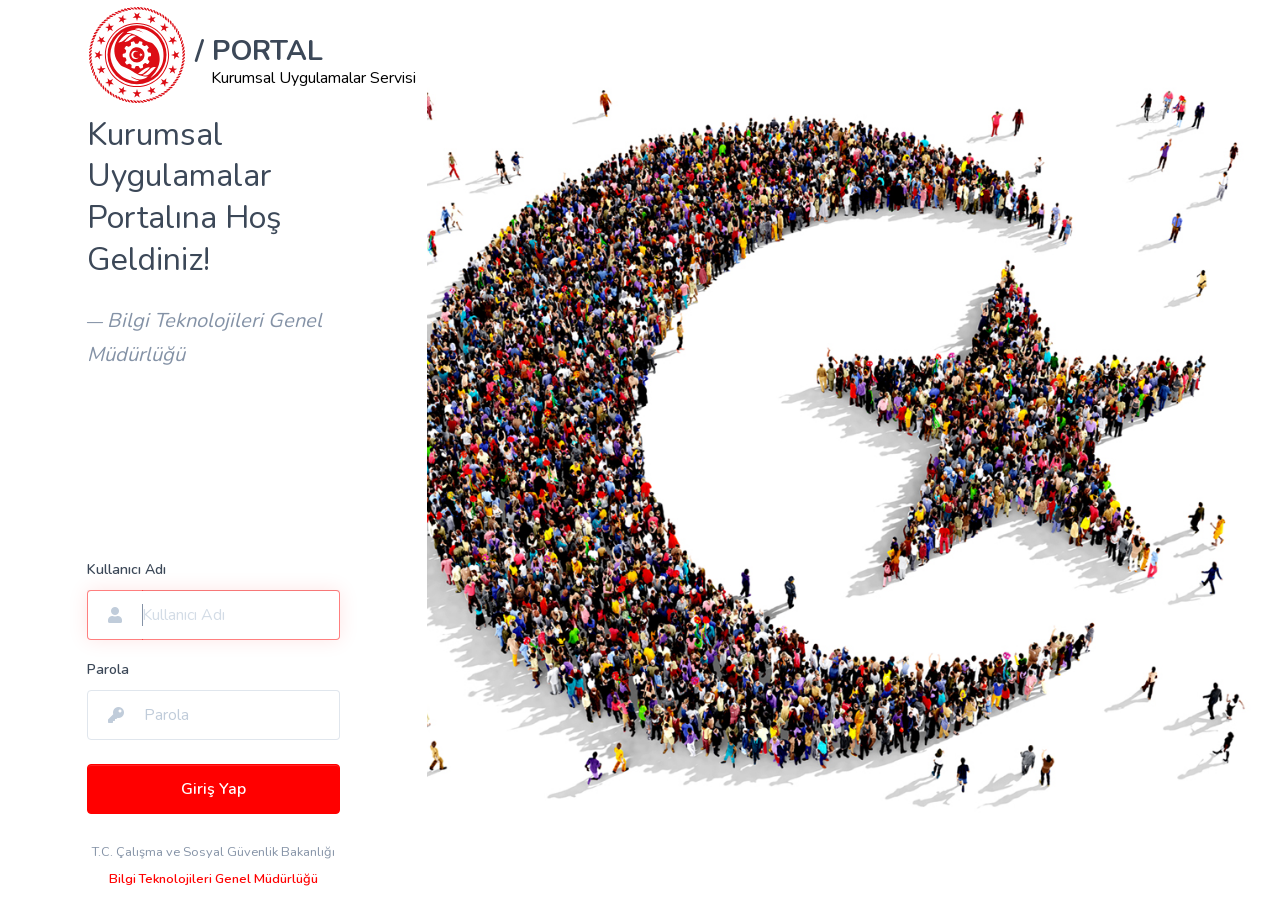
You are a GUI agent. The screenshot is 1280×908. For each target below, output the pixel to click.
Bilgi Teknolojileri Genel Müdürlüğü (213, 879)
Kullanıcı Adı (126, 569)
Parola (108, 669)
